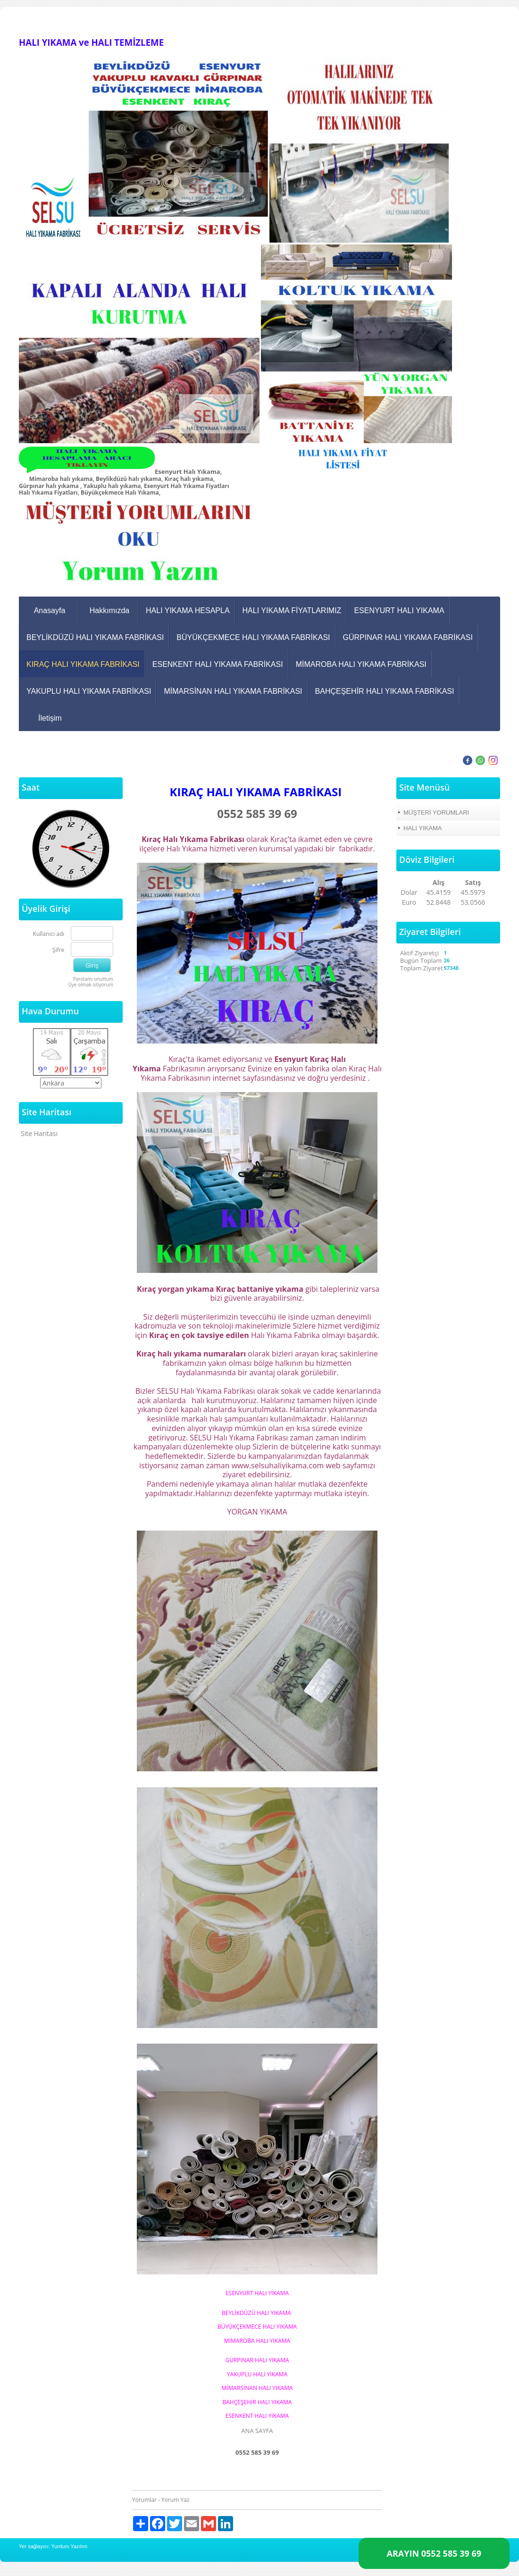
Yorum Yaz (175, 2500)
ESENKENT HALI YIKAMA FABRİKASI (217, 664)
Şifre (58, 950)
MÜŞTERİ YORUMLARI (436, 812)
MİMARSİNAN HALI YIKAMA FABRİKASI (233, 691)
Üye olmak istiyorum (90, 984)
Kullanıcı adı (49, 934)
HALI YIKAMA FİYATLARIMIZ (292, 610)
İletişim (50, 718)
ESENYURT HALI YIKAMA (399, 610)
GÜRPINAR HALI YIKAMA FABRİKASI (408, 637)
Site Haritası (39, 1133)
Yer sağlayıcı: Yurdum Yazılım (53, 2546)
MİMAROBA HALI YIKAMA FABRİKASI (361, 664)
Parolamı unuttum (93, 979)
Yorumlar (144, 2500)
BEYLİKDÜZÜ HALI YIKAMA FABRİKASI (95, 637)
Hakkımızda (109, 610)
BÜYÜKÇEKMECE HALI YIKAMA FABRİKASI (253, 637)
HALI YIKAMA (422, 828)
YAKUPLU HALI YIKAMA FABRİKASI (88, 691)
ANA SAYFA (257, 2430)
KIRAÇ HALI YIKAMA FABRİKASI (83, 664)
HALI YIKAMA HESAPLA (188, 610)
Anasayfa (50, 610)
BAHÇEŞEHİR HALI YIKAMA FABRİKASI (384, 691)
